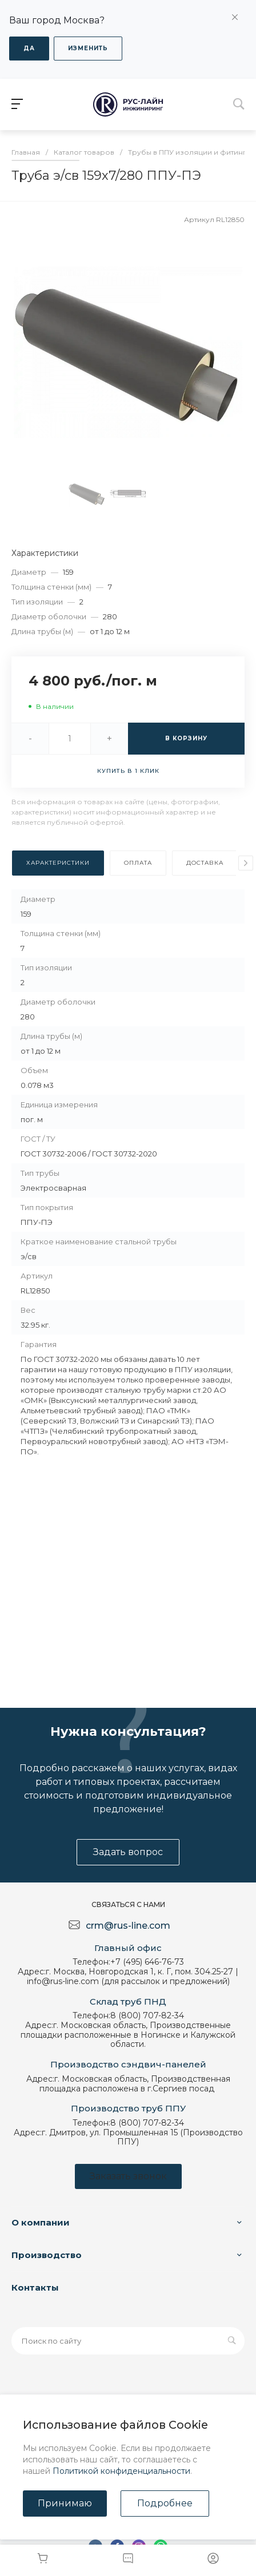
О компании (40, 2222)
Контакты (35, 2287)
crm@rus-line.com (128, 1925)
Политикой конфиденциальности (121, 2471)
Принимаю (65, 2503)
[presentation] (245, 863)
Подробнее (165, 2503)
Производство (46, 2255)
